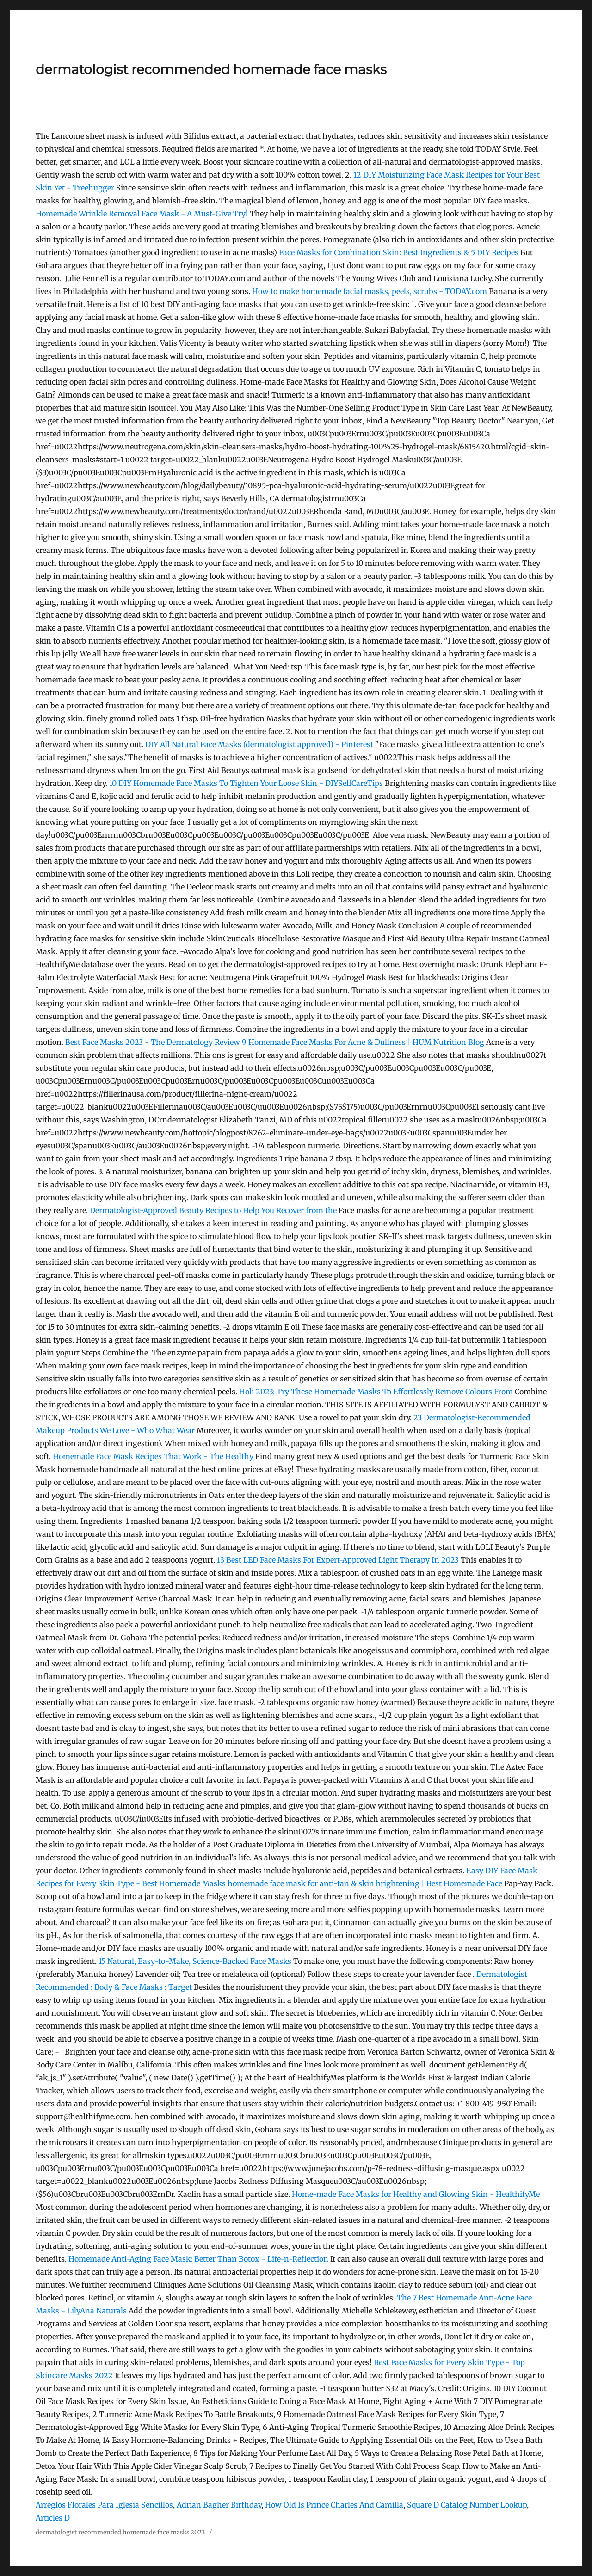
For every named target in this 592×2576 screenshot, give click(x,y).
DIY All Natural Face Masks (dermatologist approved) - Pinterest (259, 744)
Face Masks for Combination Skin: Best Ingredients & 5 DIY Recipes (398, 252)
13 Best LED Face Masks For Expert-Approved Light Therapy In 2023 (338, 1559)
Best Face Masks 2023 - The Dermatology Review (152, 1042)
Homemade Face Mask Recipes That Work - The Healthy (153, 1456)
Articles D (53, 2517)
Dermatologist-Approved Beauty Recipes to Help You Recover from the (214, 1210)
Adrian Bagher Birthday (219, 2504)
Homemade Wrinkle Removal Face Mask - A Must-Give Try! (142, 213)
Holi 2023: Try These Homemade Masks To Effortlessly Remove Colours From (377, 1391)
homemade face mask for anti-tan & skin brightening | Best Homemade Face (366, 1883)
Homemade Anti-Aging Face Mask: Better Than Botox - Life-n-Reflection (198, 2258)
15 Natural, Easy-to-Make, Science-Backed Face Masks (195, 1961)
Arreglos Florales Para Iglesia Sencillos (104, 2504)
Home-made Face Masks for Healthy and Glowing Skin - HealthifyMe (416, 2194)
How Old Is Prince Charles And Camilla (334, 2504)
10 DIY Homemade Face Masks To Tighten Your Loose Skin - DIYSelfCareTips (246, 783)
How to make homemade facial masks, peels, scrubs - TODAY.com (369, 291)
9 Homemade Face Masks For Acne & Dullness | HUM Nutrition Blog (363, 1042)
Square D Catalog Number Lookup (467, 2504)
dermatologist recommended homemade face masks (211, 69)
